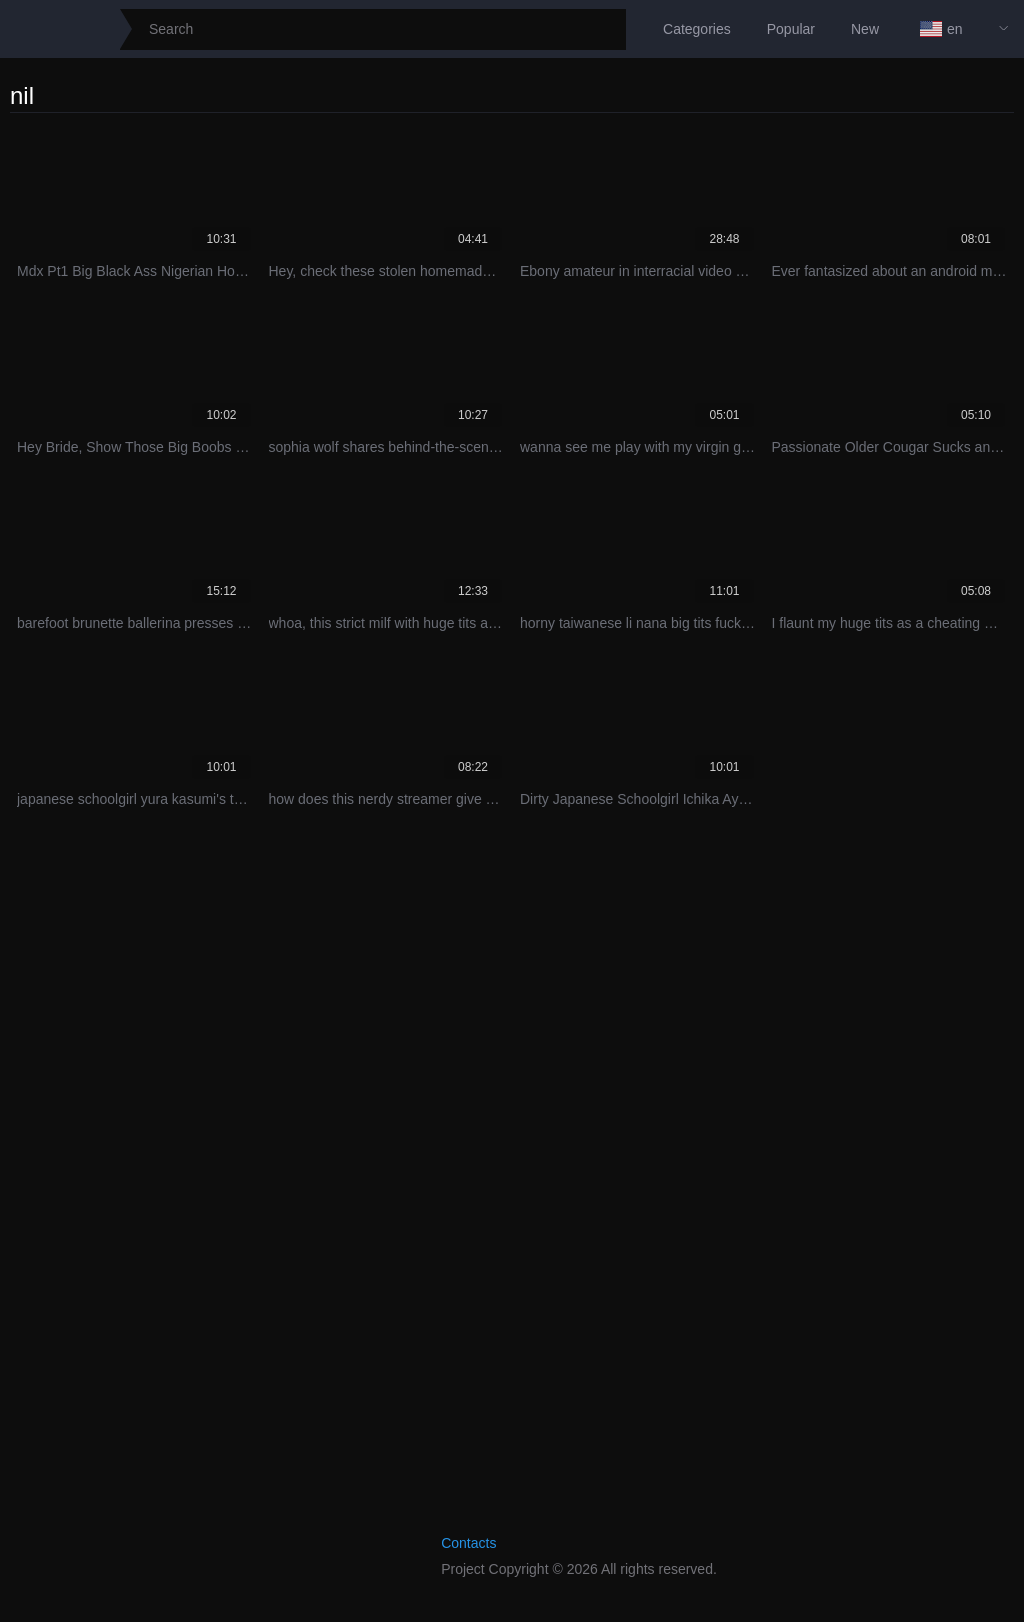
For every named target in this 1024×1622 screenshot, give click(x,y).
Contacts (468, 1543)
